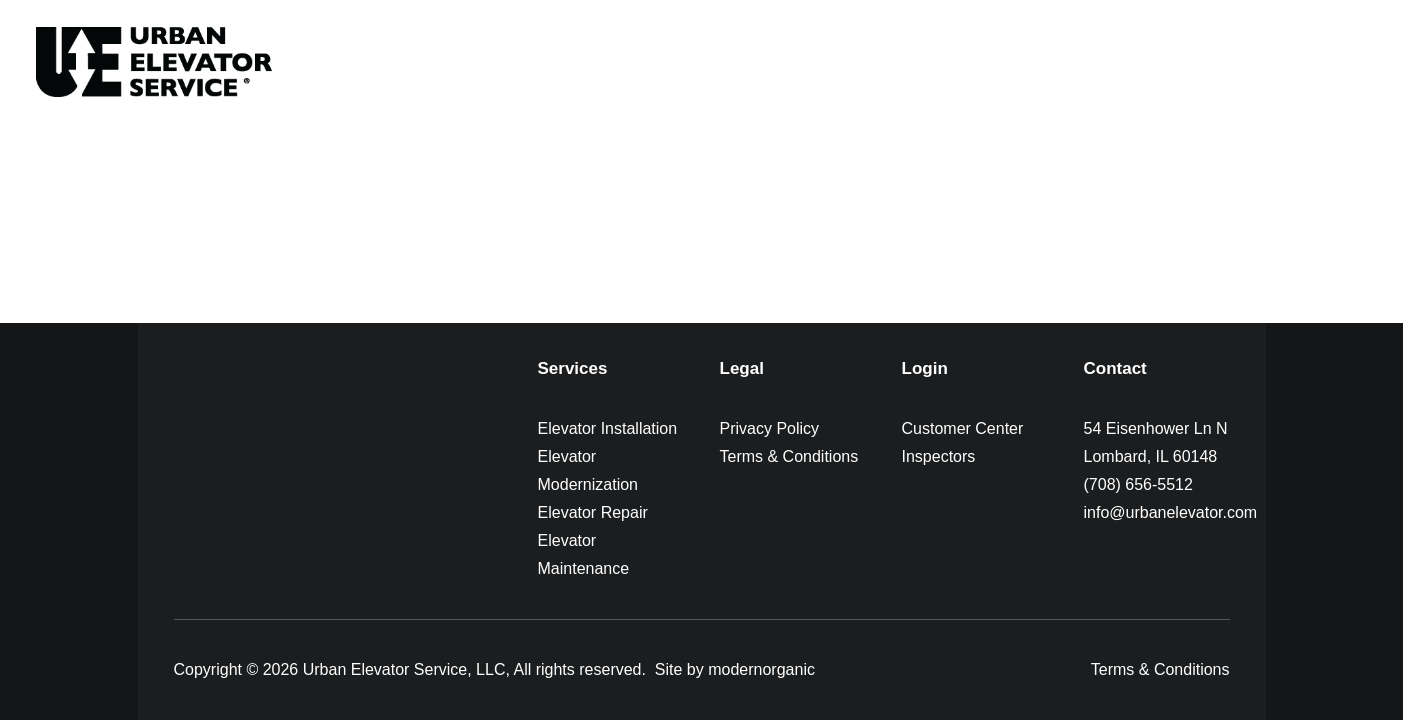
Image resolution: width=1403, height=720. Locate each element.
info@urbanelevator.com (1171, 512)
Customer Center (963, 428)
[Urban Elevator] (154, 62)
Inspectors (939, 456)
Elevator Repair (593, 512)
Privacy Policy (770, 428)
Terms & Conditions (789, 456)
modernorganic (761, 669)
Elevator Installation (608, 428)
